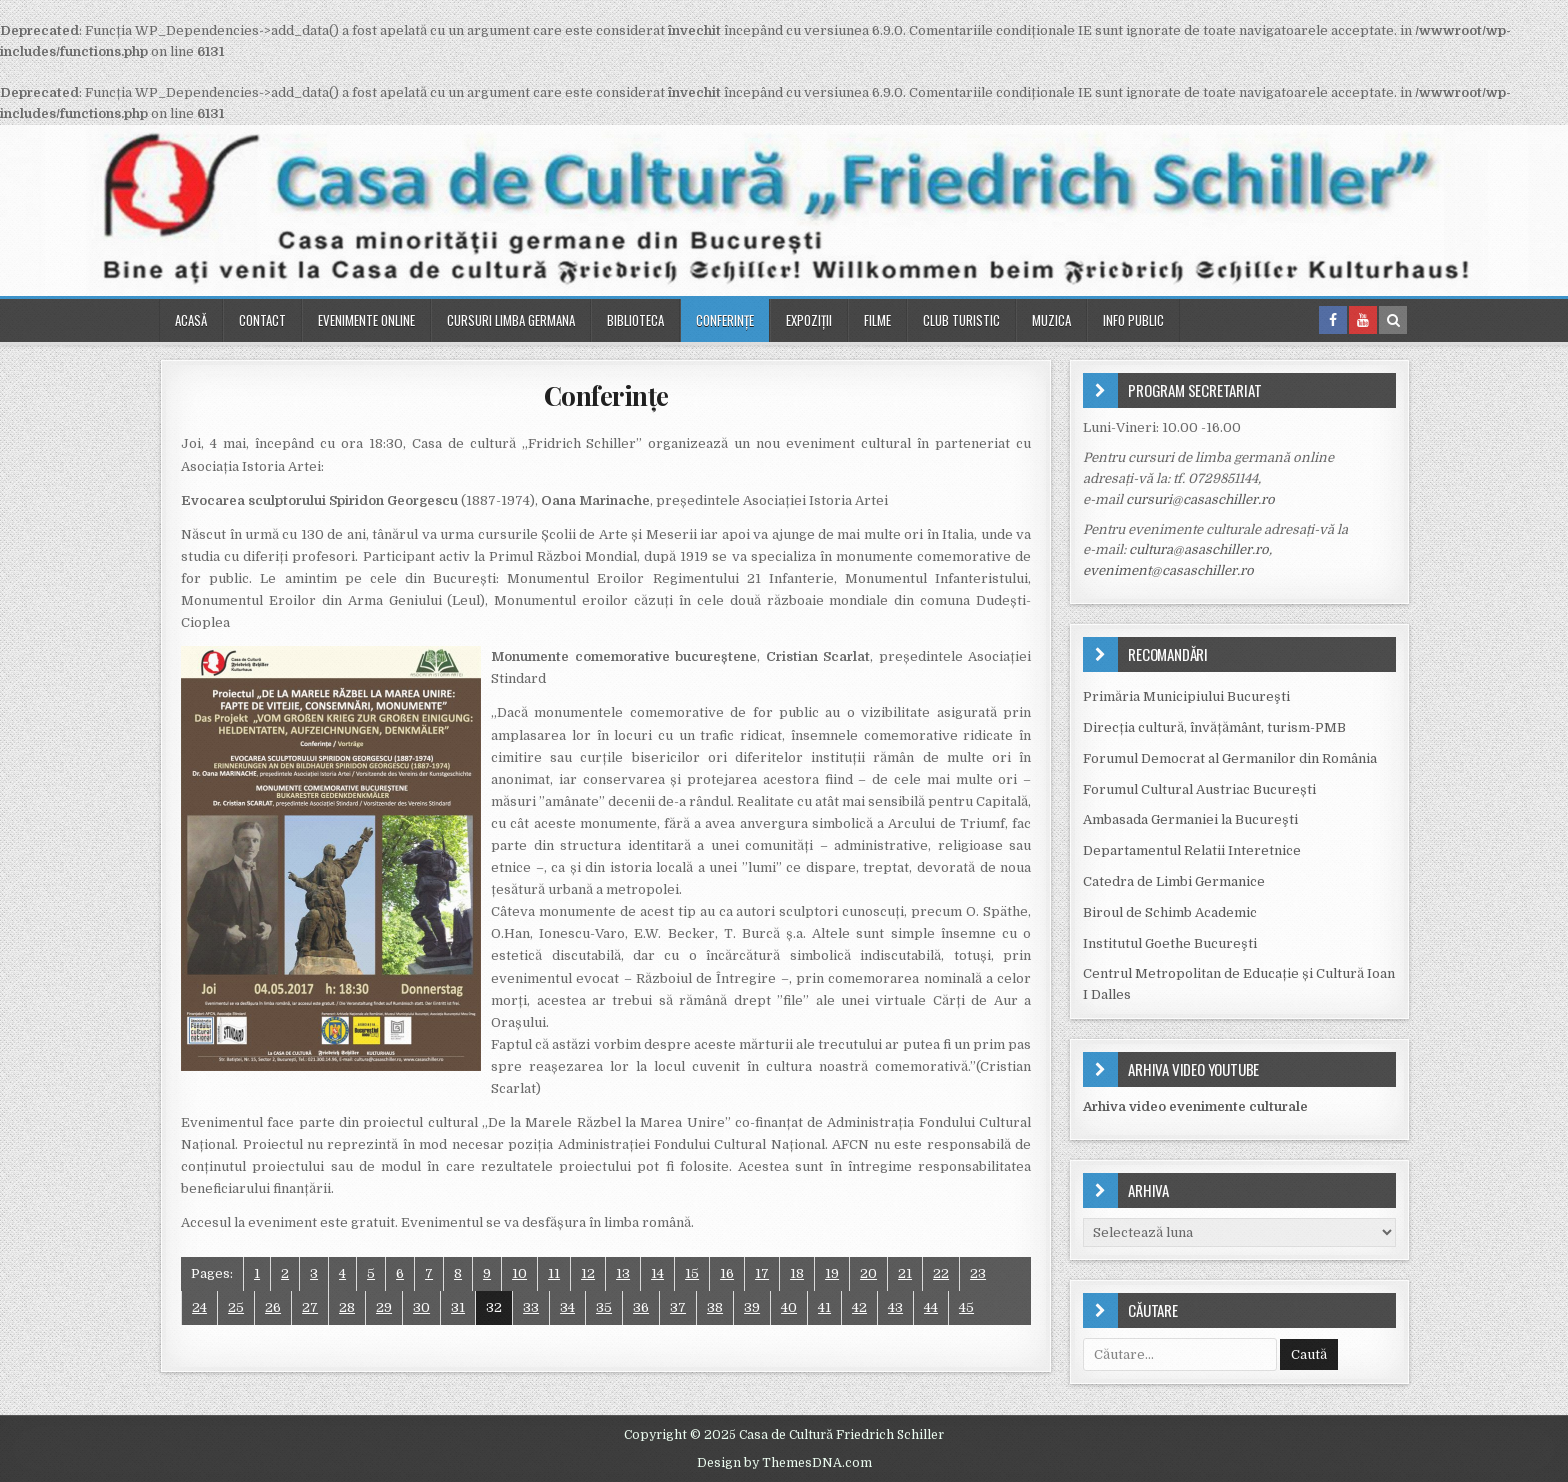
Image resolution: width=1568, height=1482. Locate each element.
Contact (262, 320)
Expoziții (809, 320)
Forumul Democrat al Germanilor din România (1230, 758)
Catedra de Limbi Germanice (1174, 881)
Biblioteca (635, 320)
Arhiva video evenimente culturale (1195, 1106)
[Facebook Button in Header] (1333, 320)
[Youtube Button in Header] (1363, 320)
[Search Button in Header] (1393, 320)
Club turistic (961, 320)
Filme (877, 320)
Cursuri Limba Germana (511, 320)
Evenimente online (366, 320)
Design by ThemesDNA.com (784, 1463)
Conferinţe (725, 320)
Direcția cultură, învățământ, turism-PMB (1214, 727)
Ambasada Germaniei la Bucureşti (1190, 819)
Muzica (1051, 320)
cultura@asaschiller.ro (1199, 549)
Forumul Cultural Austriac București (1199, 789)
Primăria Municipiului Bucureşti (1186, 696)
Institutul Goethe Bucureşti (1170, 943)
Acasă (191, 320)
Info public (1133, 320)
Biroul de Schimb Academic (1170, 912)
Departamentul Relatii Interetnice (1192, 850)
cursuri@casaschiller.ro (1200, 499)
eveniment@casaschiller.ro (1168, 570)
